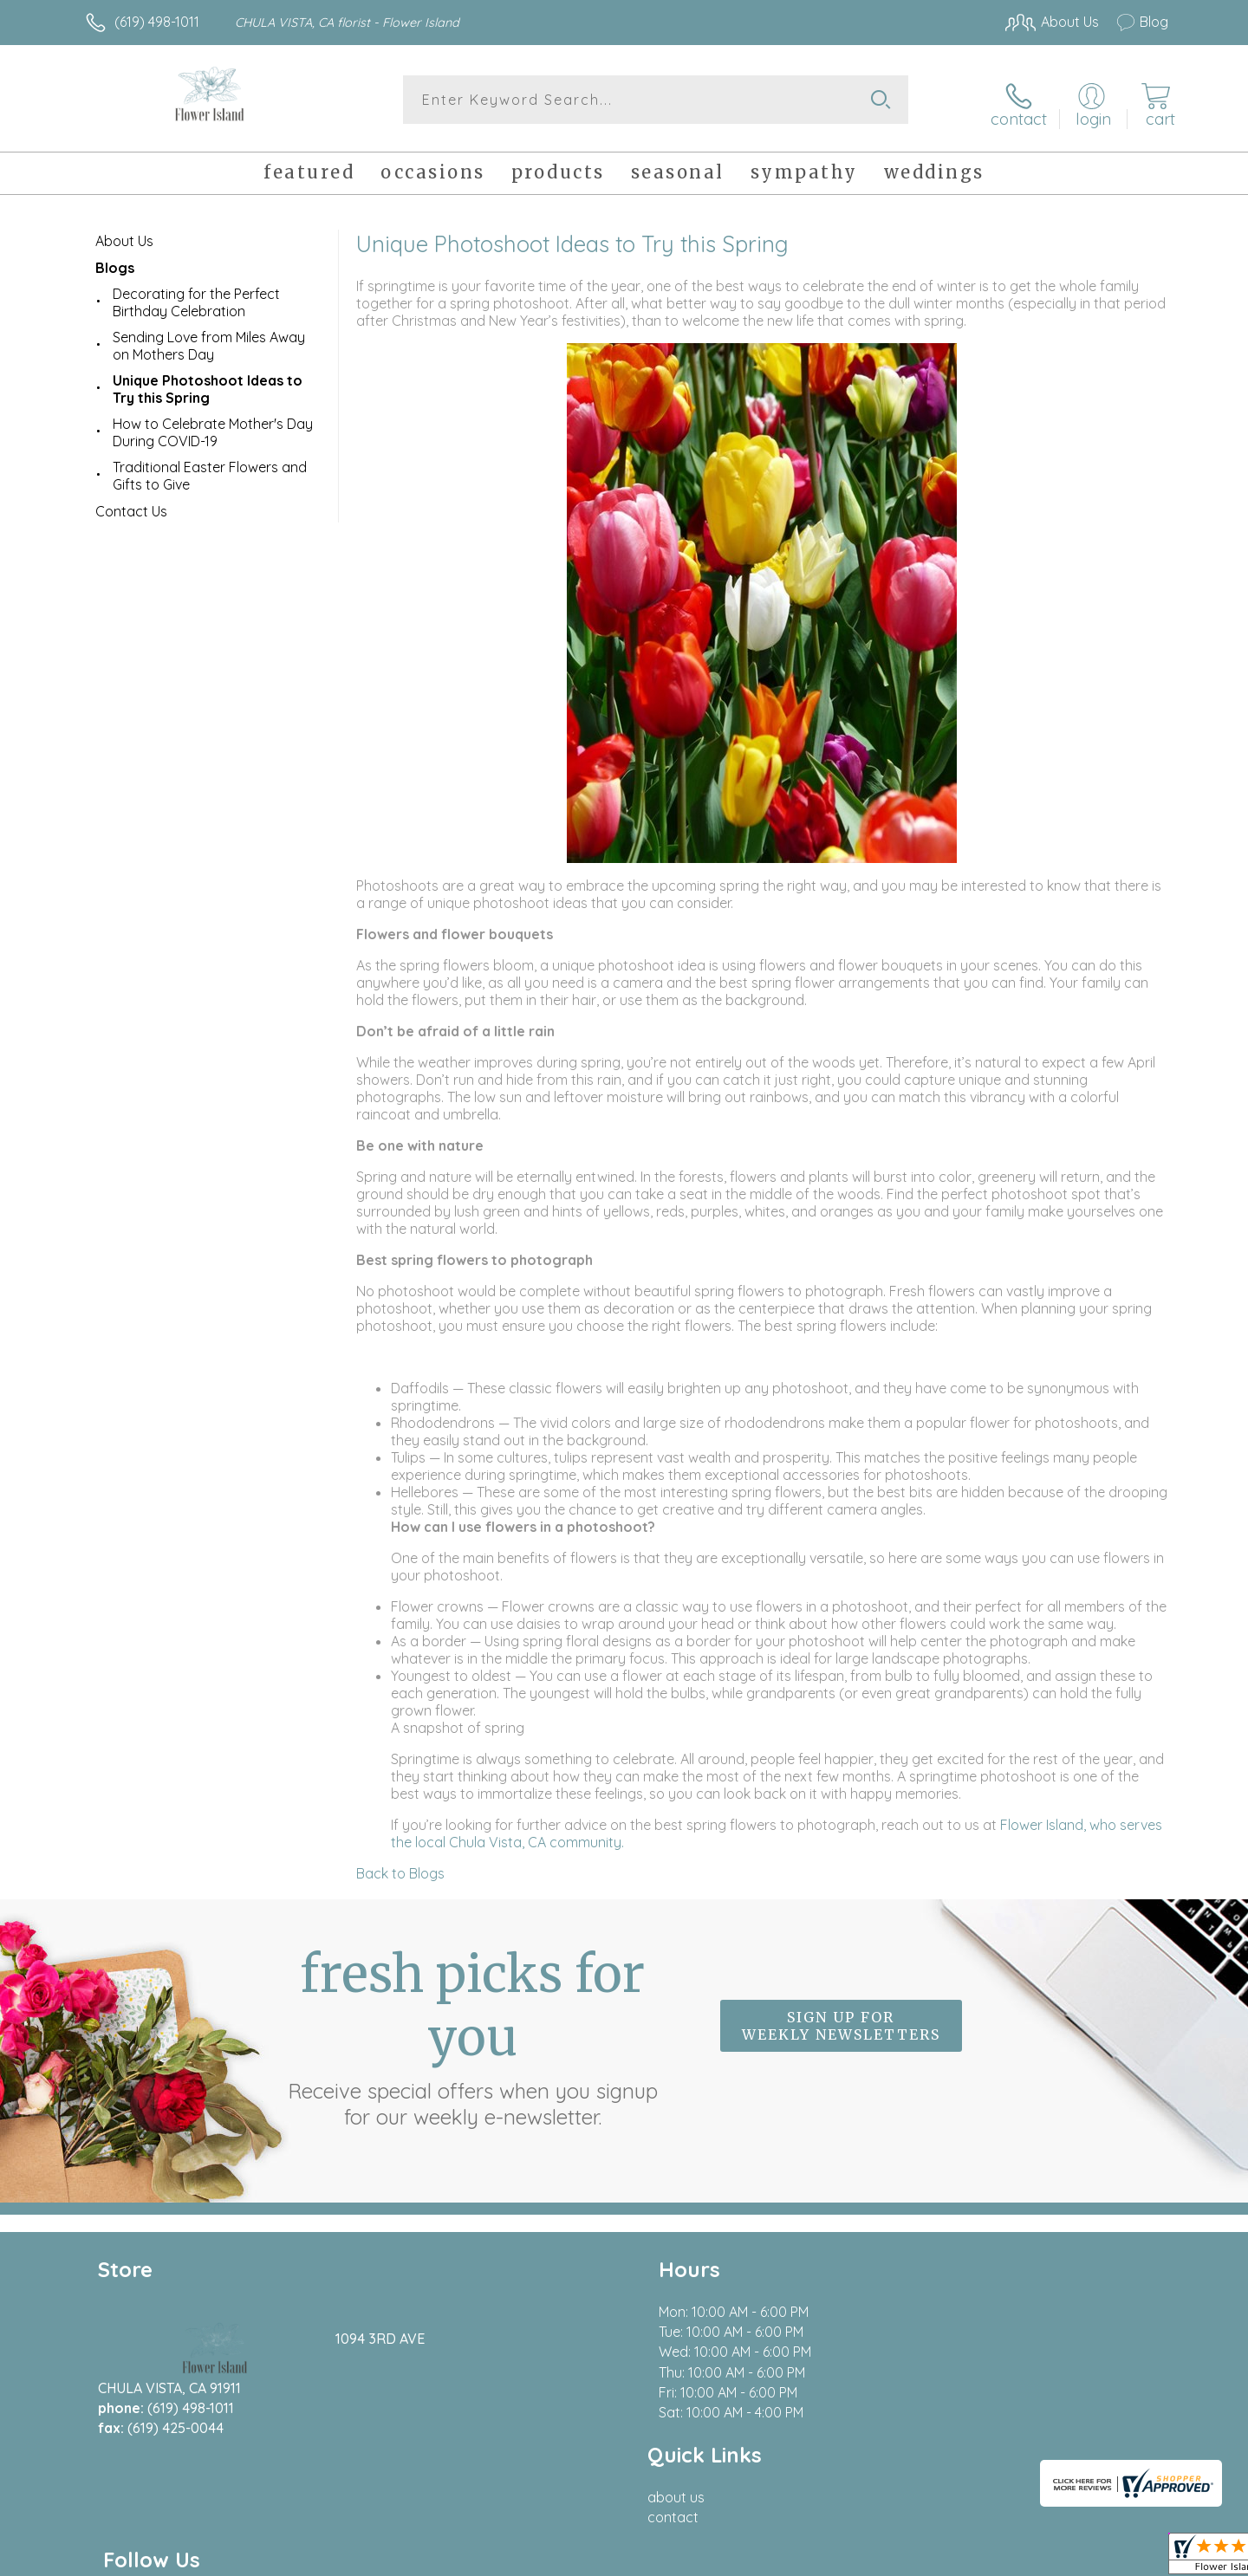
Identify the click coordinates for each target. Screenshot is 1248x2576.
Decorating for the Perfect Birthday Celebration (196, 295)
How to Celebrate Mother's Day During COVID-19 (213, 425)
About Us (124, 234)
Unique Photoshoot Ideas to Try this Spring (207, 382)
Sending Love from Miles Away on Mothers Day (209, 338)
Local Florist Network (1015, 2558)
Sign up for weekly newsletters (841, 2019)
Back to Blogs (400, 1866)
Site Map (1122, 2558)
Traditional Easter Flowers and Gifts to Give (210, 468)
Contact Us (131, 504)
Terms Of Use (789, 2558)
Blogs (114, 260)
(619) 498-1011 (156, 21)
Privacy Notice (891, 2558)
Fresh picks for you (472, 2029)
